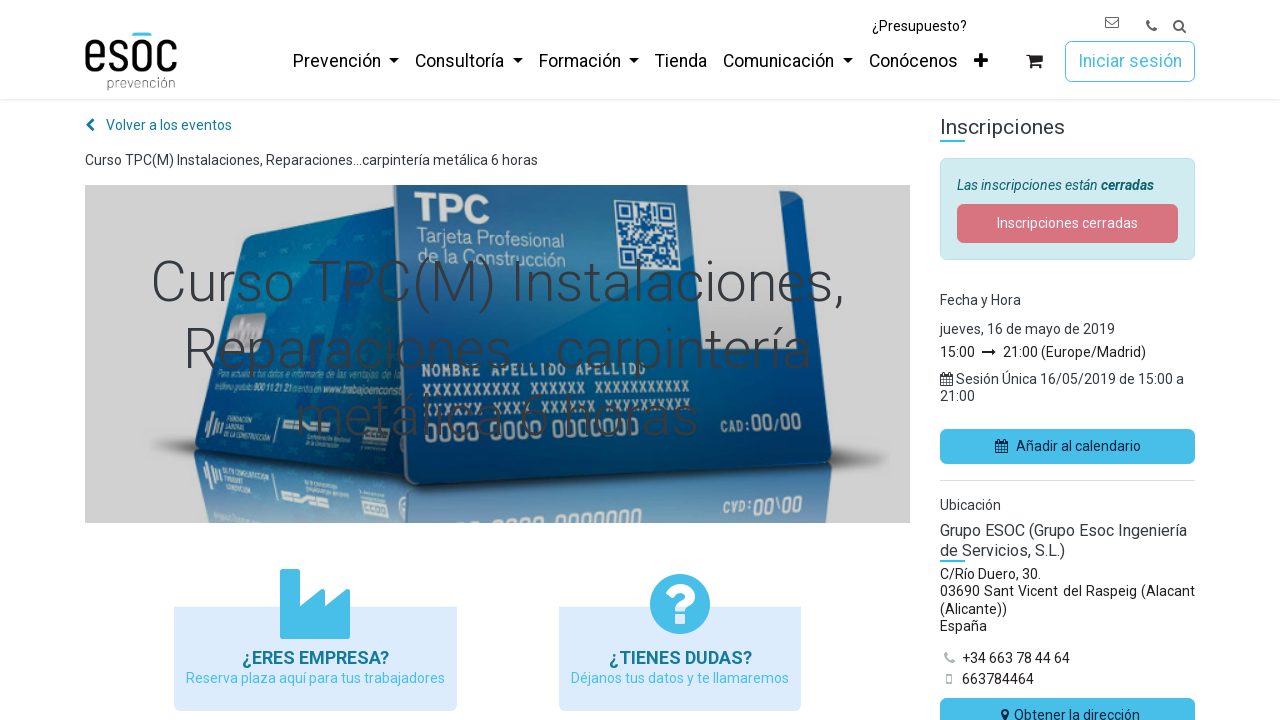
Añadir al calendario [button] (1068, 446)
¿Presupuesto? (919, 26)
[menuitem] (346, 61)
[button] (1179, 26)
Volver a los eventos (158, 125)
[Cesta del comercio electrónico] (1034, 61)
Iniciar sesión (1130, 61)
